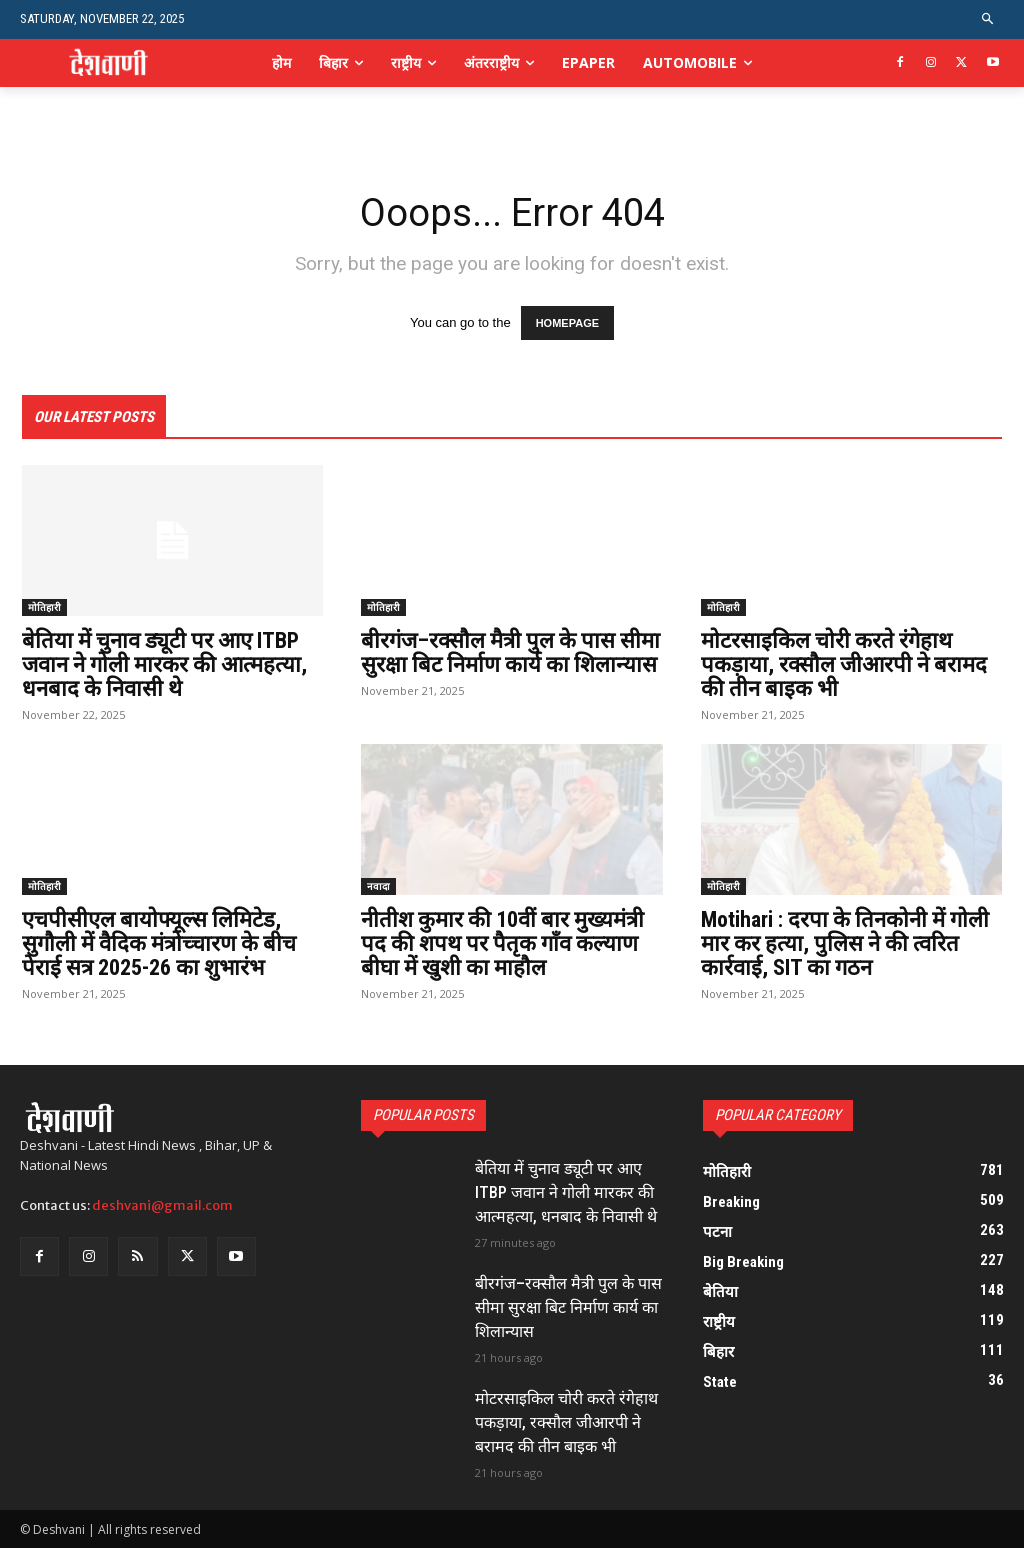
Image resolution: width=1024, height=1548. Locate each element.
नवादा (378, 886)
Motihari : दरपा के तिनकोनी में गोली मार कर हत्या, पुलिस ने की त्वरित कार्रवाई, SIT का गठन (845, 943)
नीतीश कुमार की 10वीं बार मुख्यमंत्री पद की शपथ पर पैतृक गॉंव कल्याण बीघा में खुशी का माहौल (502, 943)
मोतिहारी (44, 607)
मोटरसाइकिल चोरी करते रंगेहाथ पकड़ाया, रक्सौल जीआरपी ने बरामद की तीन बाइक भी (844, 664)
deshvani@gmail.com (162, 1205)
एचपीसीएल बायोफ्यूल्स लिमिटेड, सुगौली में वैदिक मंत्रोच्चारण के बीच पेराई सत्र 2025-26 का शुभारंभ (159, 943)
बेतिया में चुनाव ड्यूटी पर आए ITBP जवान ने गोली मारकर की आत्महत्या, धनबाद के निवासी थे (164, 664)
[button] (988, 19)
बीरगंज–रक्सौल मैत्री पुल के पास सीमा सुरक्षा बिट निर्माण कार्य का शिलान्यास (510, 652)
